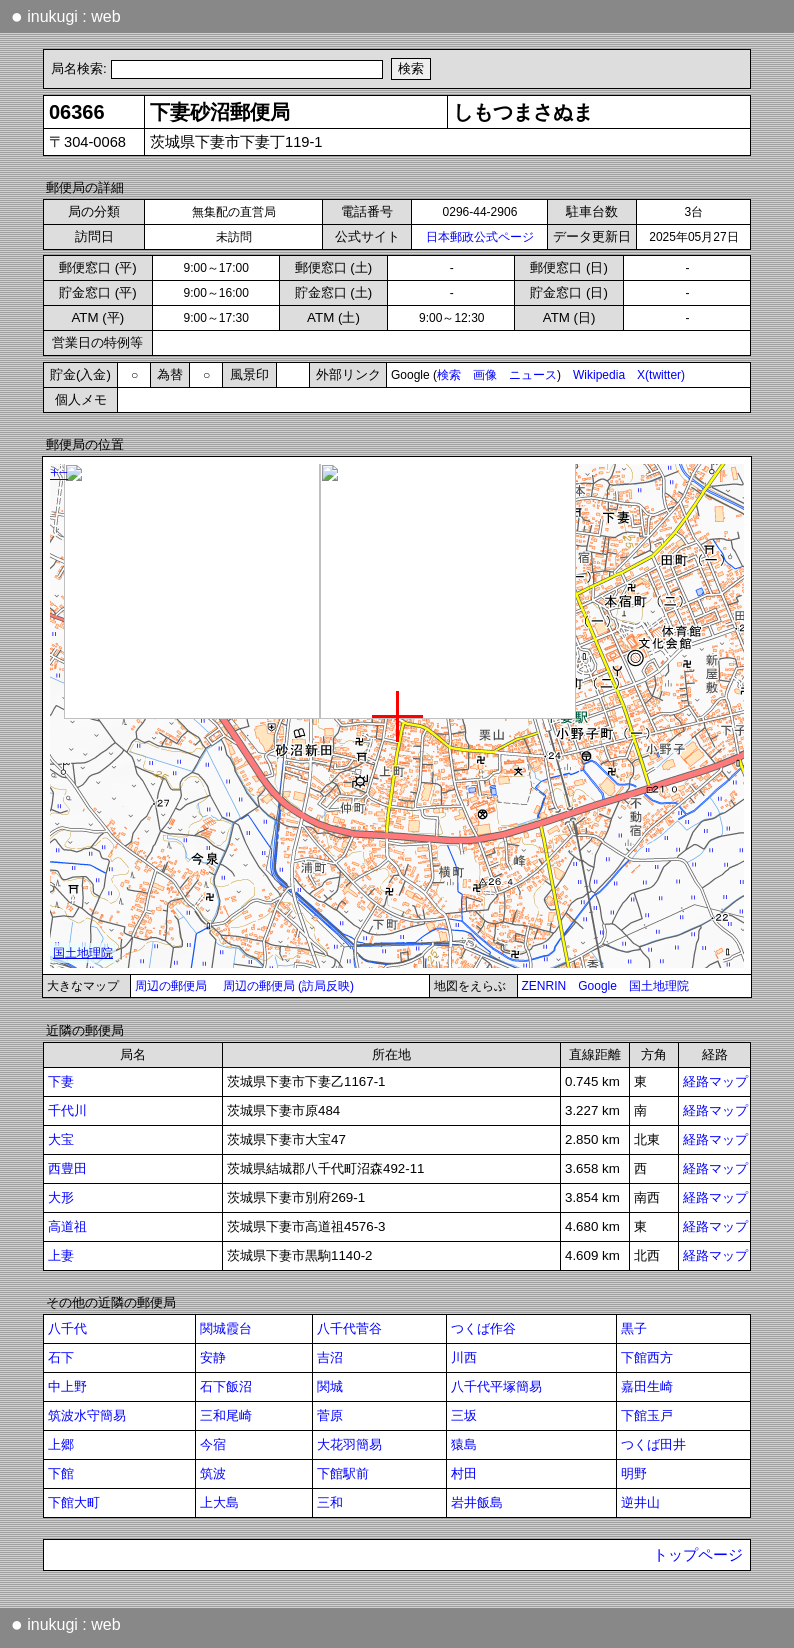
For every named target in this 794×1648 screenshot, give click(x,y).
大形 (61, 1197)
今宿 (213, 1444)
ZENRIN (544, 986)
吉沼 (330, 1357)
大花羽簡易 (349, 1444)
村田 (464, 1473)
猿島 (464, 1444)
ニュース (533, 375)
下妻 (61, 1081)
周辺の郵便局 (171, 986)
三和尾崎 (226, 1415)
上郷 (61, 1444)
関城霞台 (226, 1328)
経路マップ (715, 1081)
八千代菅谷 (349, 1328)
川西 (464, 1357)
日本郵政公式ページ (480, 237)
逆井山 (640, 1502)
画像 (485, 375)
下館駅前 (343, 1473)
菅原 (330, 1415)
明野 (634, 1473)
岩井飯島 (477, 1502)
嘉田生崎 (647, 1386)
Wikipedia (599, 375)
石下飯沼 (226, 1386)
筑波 (213, 1473)
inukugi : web (66, 16)
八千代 (67, 1328)
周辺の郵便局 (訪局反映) (288, 986)
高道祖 (67, 1226)
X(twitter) (661, 375)
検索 (449, 375)
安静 (213, 1357)
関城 (330, 1386)
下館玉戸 (647, 1415)
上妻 (61, 1255)
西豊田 (67, 1168)
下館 (61, 1473)
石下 (61, 1357)
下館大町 (74, 1502)
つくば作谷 (483, 1328)
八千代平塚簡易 (496, 1386)
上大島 (219, 1502)
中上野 (67, 1386)
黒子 (634, 1328)
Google (597, 986)
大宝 (61, 1139)
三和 (330, 1502)
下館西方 (647, 1357)
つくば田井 (653, 1444)
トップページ (698, 1555)
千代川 (67, 1110)
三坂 (464, 1415)
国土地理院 (659, 986)
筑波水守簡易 (87, 1415)
